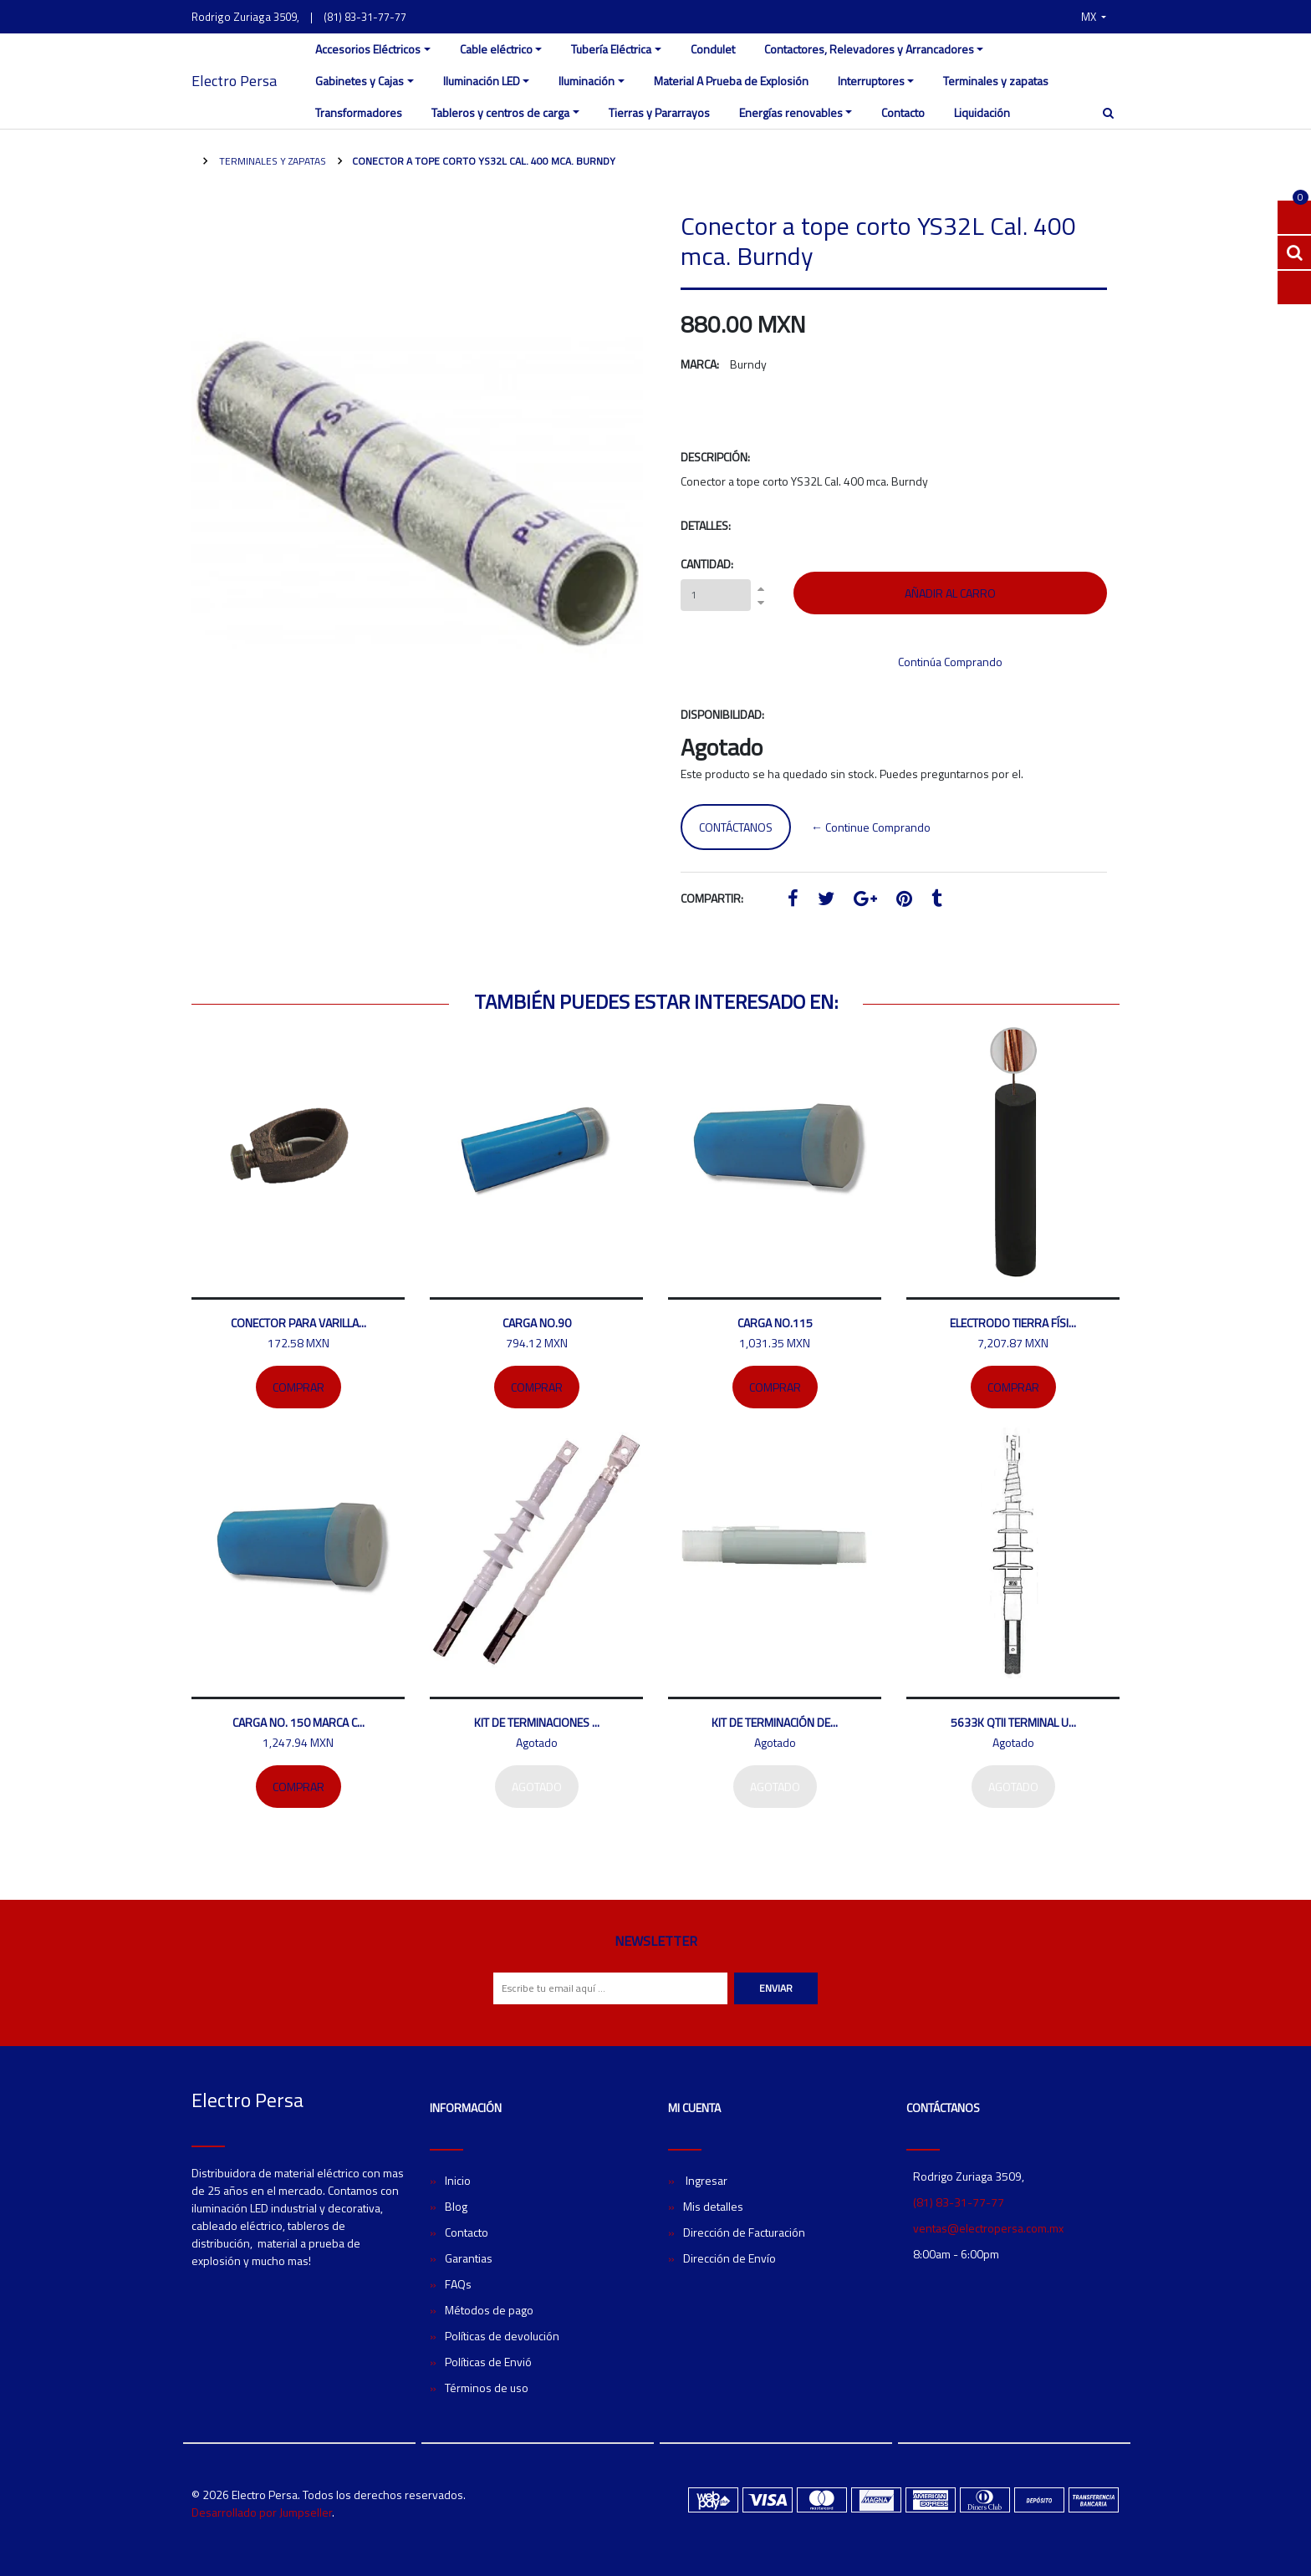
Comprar (298, 1387)
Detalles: (706, 525)
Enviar (776, 1988)
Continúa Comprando (950, 661)
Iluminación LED (481, 80)
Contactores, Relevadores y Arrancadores (869, 49)
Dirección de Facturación (744, 2232)
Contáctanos (736, 827)
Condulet (713, 49)
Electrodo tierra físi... (1013, 1322)
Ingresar (705, 2180)
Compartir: (712, 898)
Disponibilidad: (722, 714)
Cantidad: (707, 564)
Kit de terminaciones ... (536, 1722)
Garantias (468, 2258)
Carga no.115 (775, 1322)
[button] (1094, 16)
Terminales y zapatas (995, 80)
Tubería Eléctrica (611, 49)
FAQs (458, 2284)
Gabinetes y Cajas (359, 80)
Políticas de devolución (502, 2335)
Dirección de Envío (729, 2258)
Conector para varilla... (298, 1322)
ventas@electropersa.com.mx (988, 2228)
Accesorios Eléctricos (368, 49)
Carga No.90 (536, 1322)
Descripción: (715, 457)
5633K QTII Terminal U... (1013, 1722)
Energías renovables (791, 112)
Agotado (537, 1786)
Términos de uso (486, 2387)
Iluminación (587, 80)
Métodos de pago (489, 2310)
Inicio (458, 2180)
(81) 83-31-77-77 (365, 16)
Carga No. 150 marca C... (298, 1722)
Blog (456, 2206)
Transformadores (358, 112)
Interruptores (871, 80)
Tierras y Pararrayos (659, 112)
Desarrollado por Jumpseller (261, 2512)
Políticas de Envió (488, 2361)
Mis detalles (713, 2206)
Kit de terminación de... (775, 1722)
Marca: (700, 364)
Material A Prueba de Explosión (731, 80)
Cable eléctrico (496, 49)
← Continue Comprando (871, 827)
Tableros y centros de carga (500, 112)
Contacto (903, 112)
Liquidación (982, 112)
